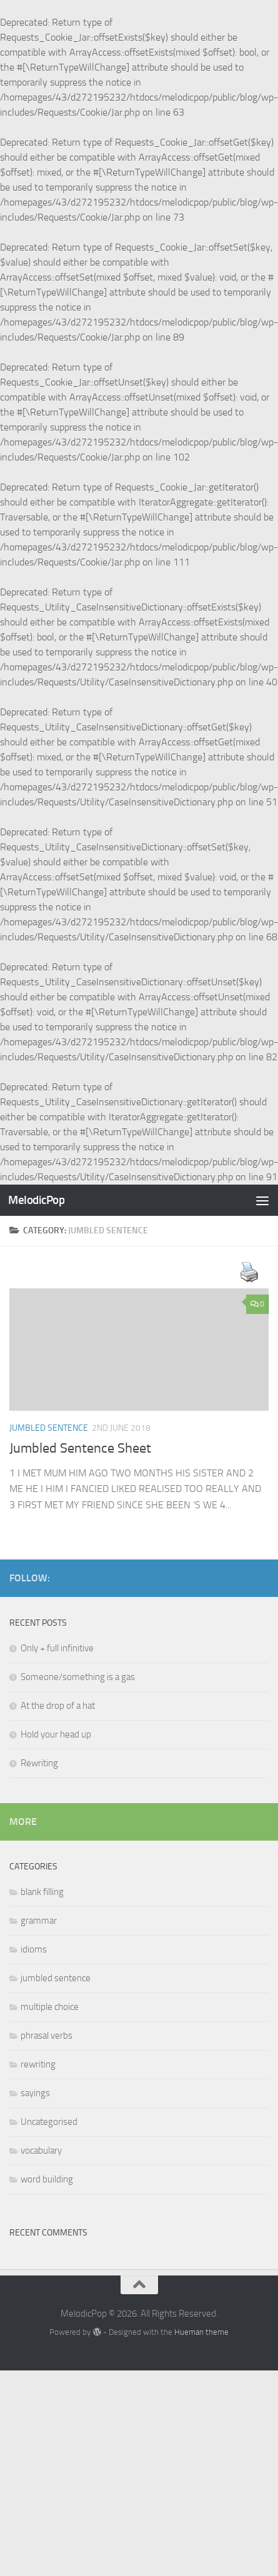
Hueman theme (201, 2332)
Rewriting (39, 1763)
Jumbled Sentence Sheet (80, 1448)
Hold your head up (56, 1734)
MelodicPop (36, 1200)
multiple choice (50, 2006)
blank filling (42, 1891)
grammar (39, 1920)
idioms (34, 1949)
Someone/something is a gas (78, 1677)
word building (47, 2179)
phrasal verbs (46, 2035)
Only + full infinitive (57, 1648)
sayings (35, 2093)
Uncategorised (49, 2121)
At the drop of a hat (58, 1705)
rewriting (38, 2064)
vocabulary (41, 2150)
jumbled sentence (48, 1428)
